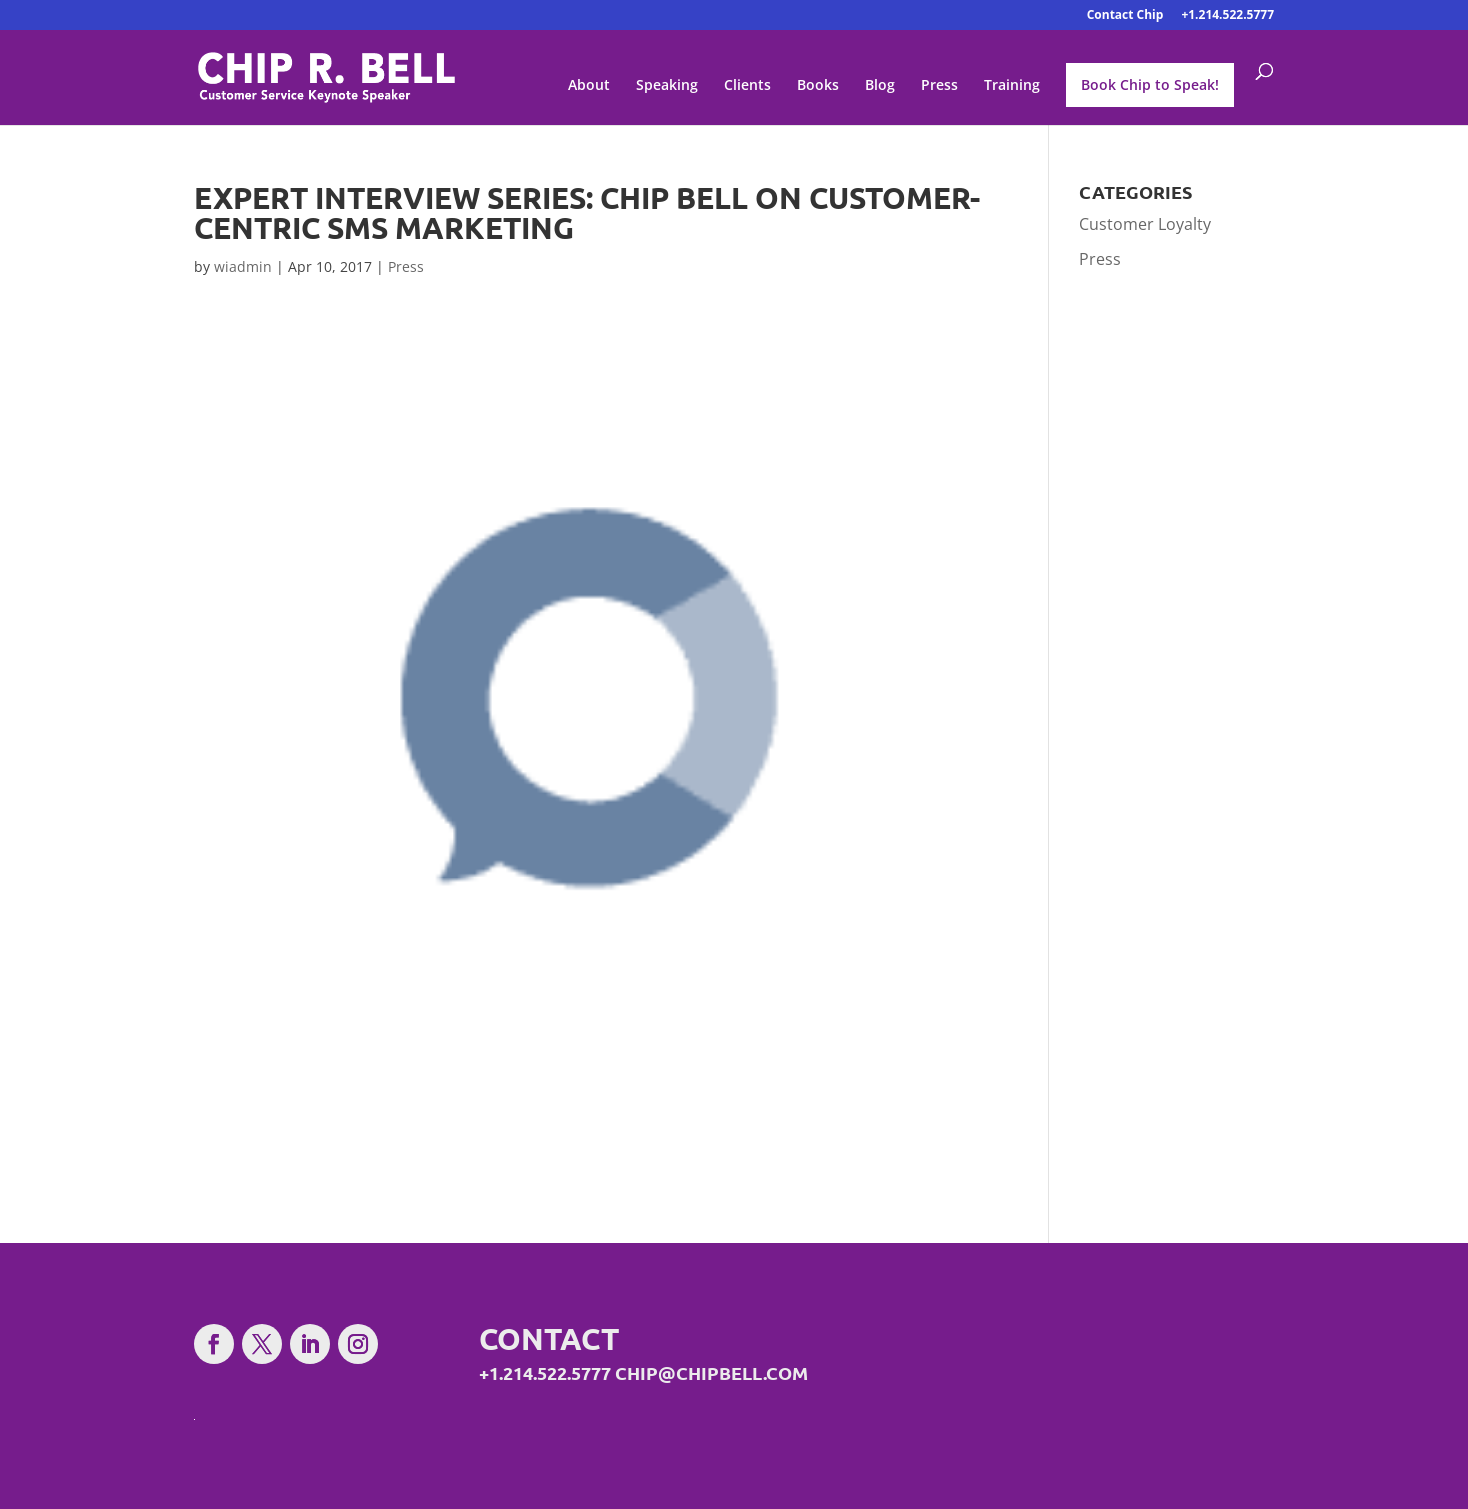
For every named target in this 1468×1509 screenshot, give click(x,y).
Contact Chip (1125, 16)
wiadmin (243, 266)
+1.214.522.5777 (1227, 16)
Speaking (667, 86)
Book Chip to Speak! (1150, 84)
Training (1012, 86)
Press (939, 86)
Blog (880, 86)
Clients (747, 86)
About (589, 86)
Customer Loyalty (1145, 224)
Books (818, 86)
